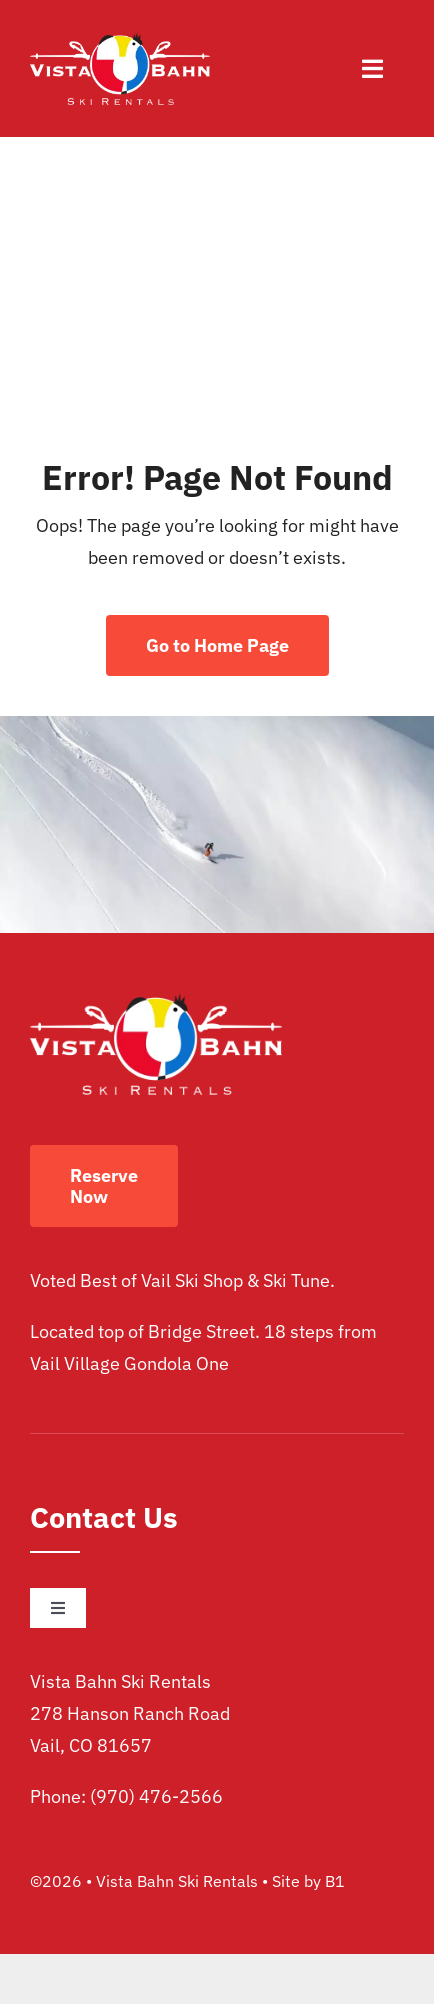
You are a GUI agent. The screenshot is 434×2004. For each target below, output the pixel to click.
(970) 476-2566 (156, 1796)
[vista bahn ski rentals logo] (120, 40)
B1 (335, 1881)
